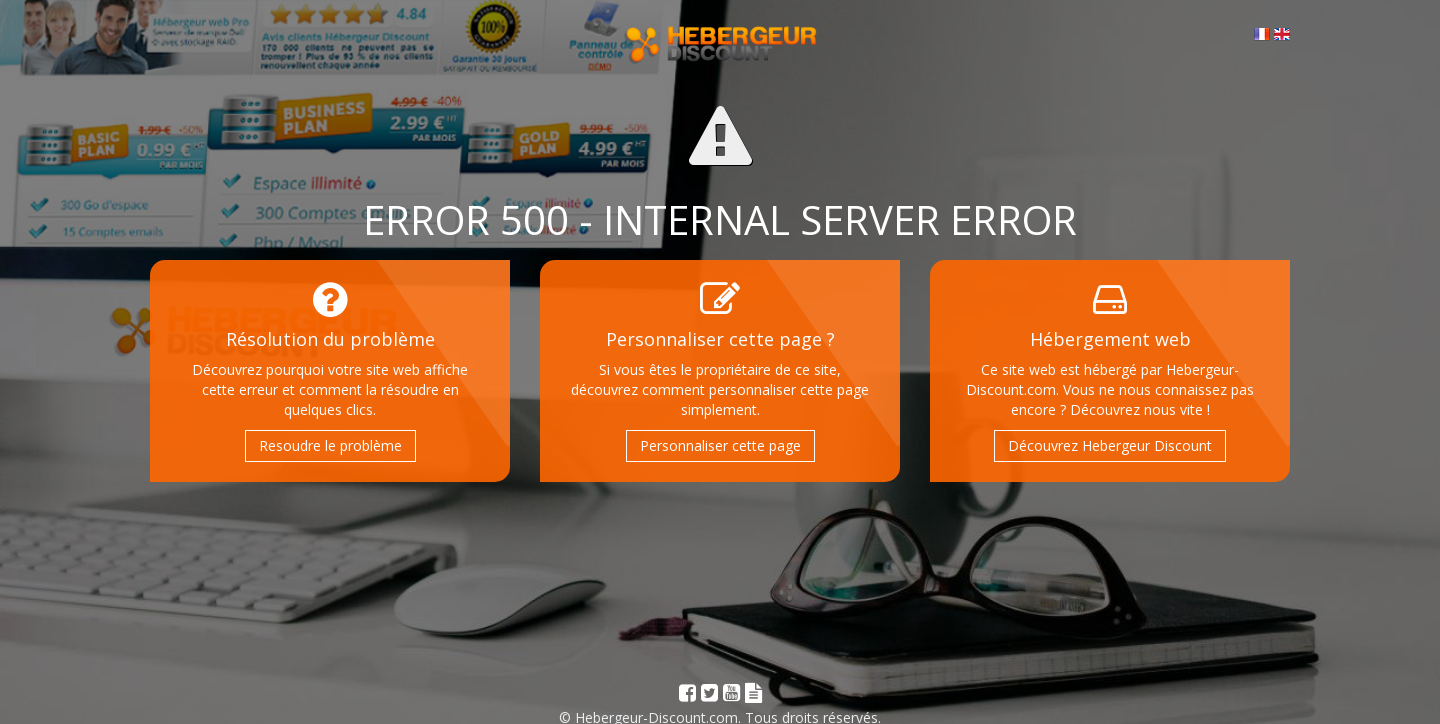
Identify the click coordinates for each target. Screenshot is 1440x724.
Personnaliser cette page (720, 445)
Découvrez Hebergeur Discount (1110, 445)
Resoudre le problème (330, 445)
